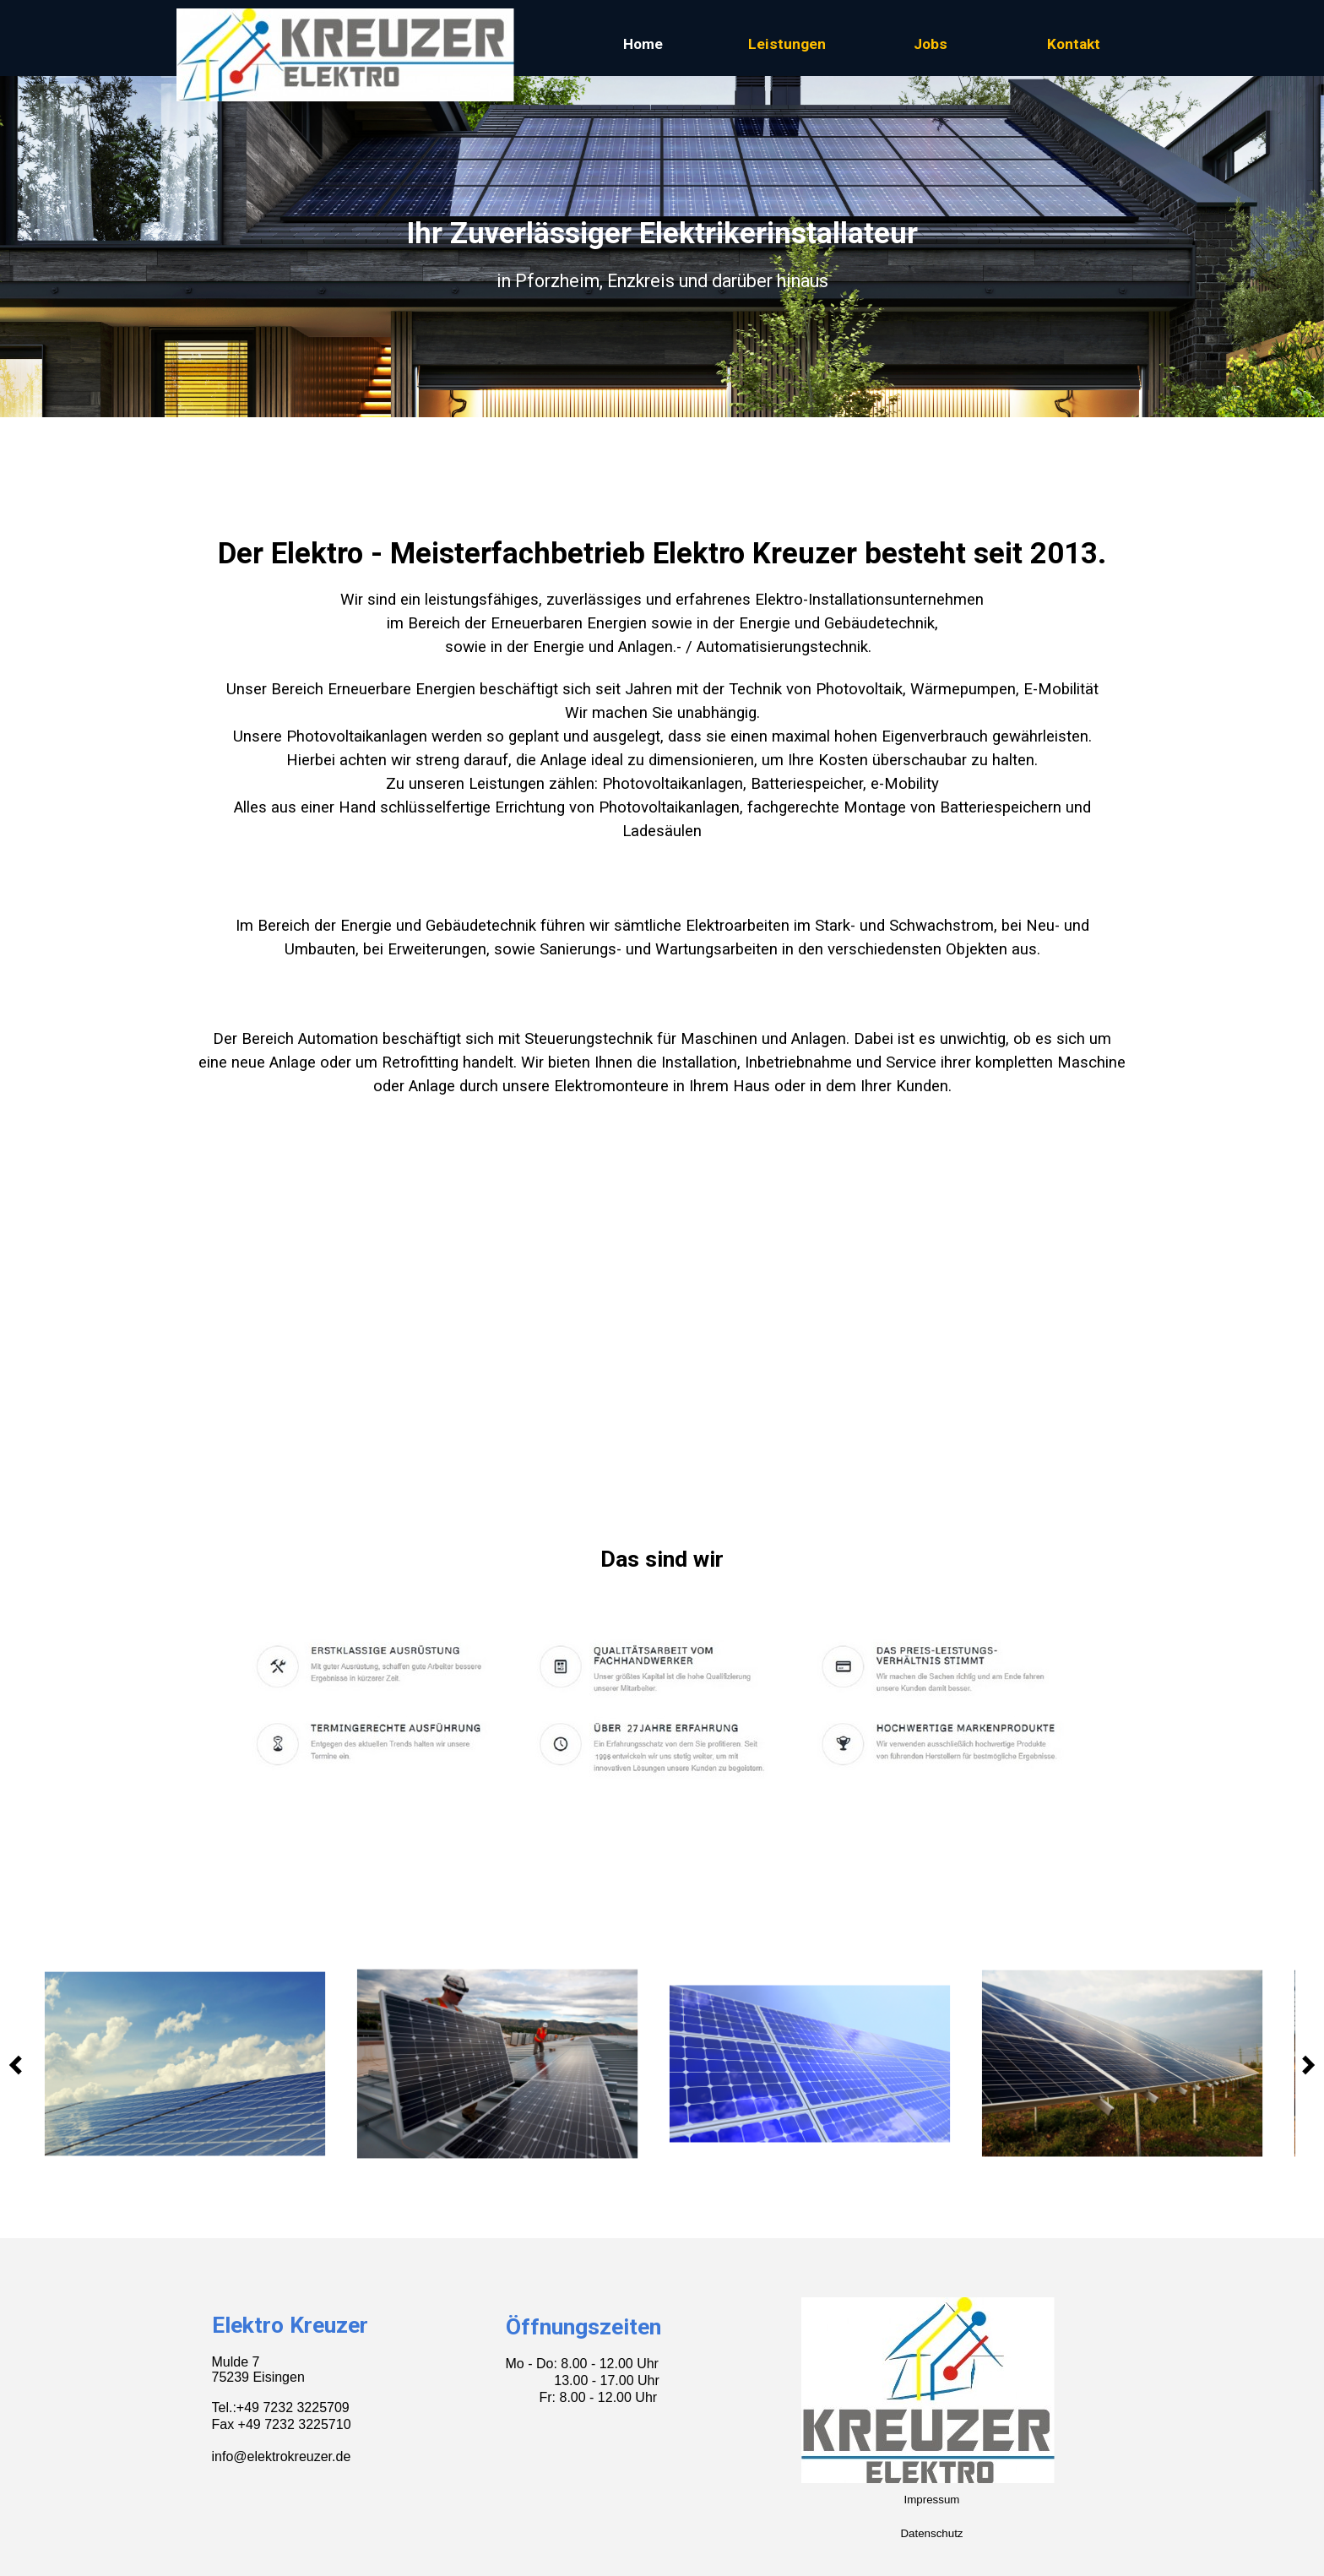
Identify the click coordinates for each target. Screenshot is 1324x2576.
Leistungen (787, 43)
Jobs (930, 43)
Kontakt (1073, 43)
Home (643, 43)
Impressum (932, 2499)
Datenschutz (931, 2533)
